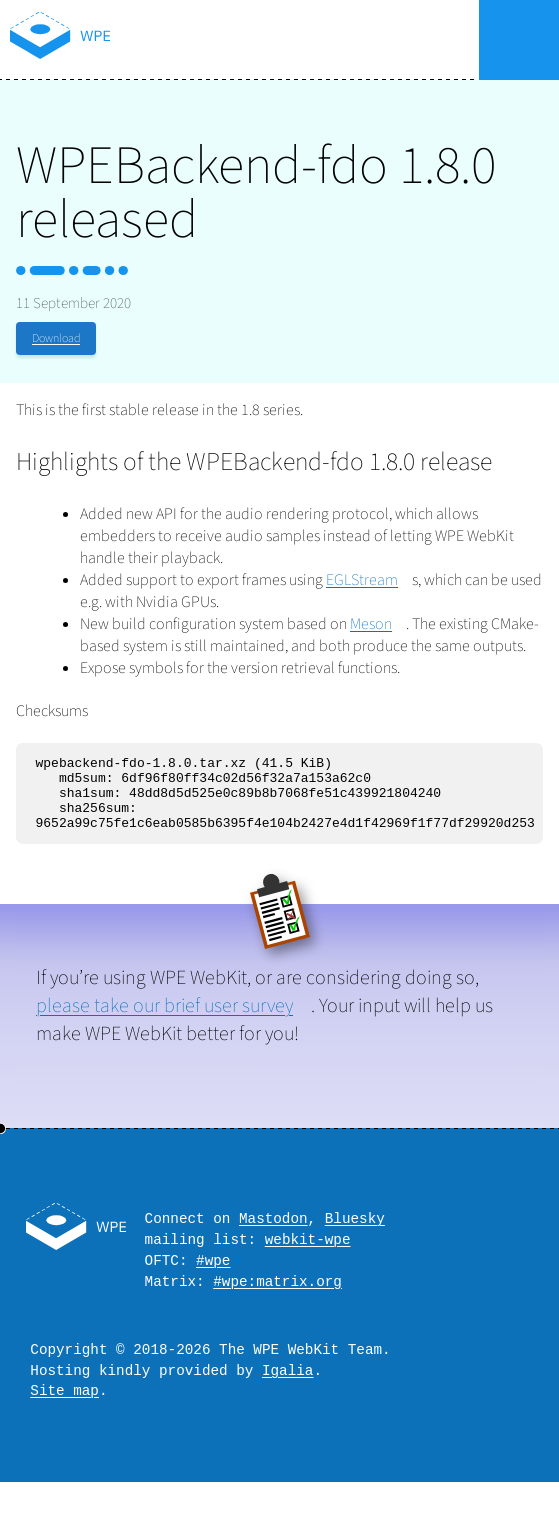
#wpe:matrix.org (277, 1307)
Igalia (287, 1402)
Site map (64, 1425)
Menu (518, 40)
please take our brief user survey (164, 1021)
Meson (371, 624)
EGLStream (362, 580)
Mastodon (273, 1235)
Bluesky (355, 1235)
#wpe (213, 1283)
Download (56, 338)
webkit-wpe (308, 1259)
